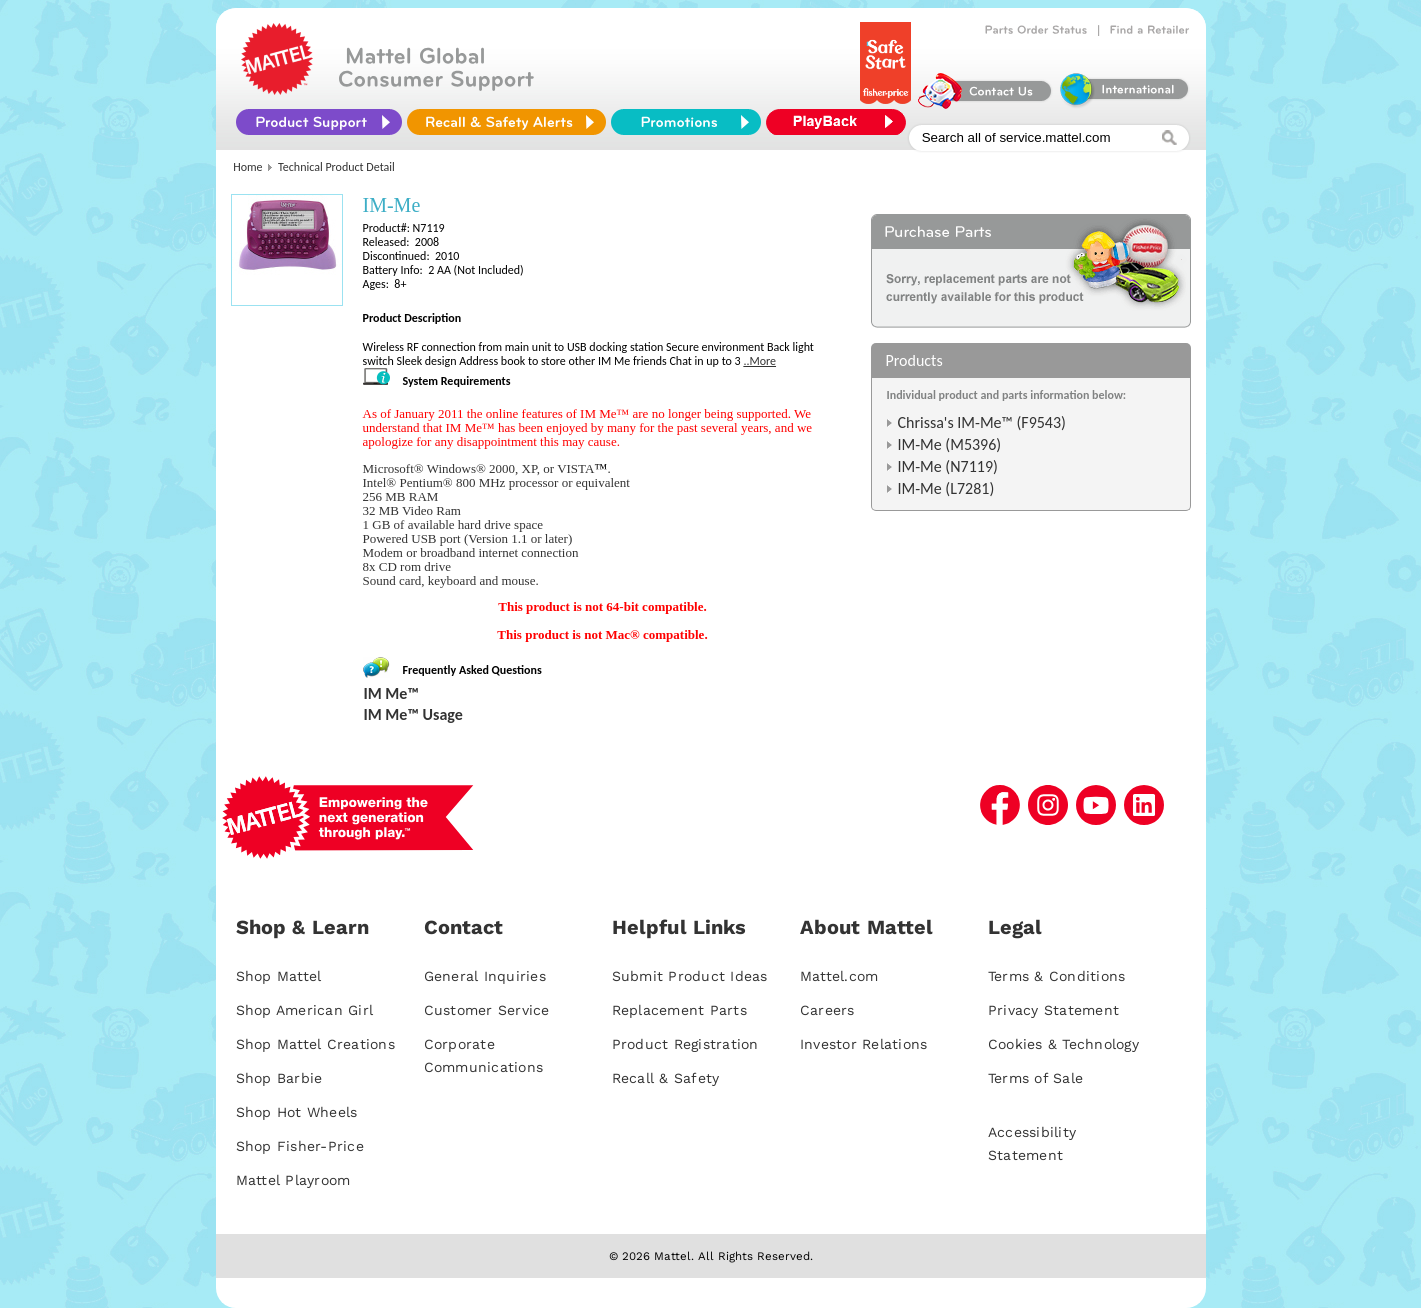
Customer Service (487, 1010)
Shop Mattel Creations (315, 1044)
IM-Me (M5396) (950, 444)
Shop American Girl (305, 1010)
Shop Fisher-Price (300, 1146)
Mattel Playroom (293, 1180)
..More (759, 361)
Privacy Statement (1053, 1010)
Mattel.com (839, 976)
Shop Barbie (279, 1078)
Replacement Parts (679, 1010)
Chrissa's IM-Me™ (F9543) (982, 422)
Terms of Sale (1035, 1078)
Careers (827, 1010)
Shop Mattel (279, 976)
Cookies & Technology (1063, 1044)
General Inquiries (485, 976)
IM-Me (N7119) (948, 466)
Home (247, 167)
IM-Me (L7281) (946, 488)
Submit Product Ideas (690, 976)
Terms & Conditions (1057, 976)
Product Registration (685, 1044)
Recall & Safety (666, 1078)
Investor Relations (864, 1044)
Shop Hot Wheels (297, 1112)
